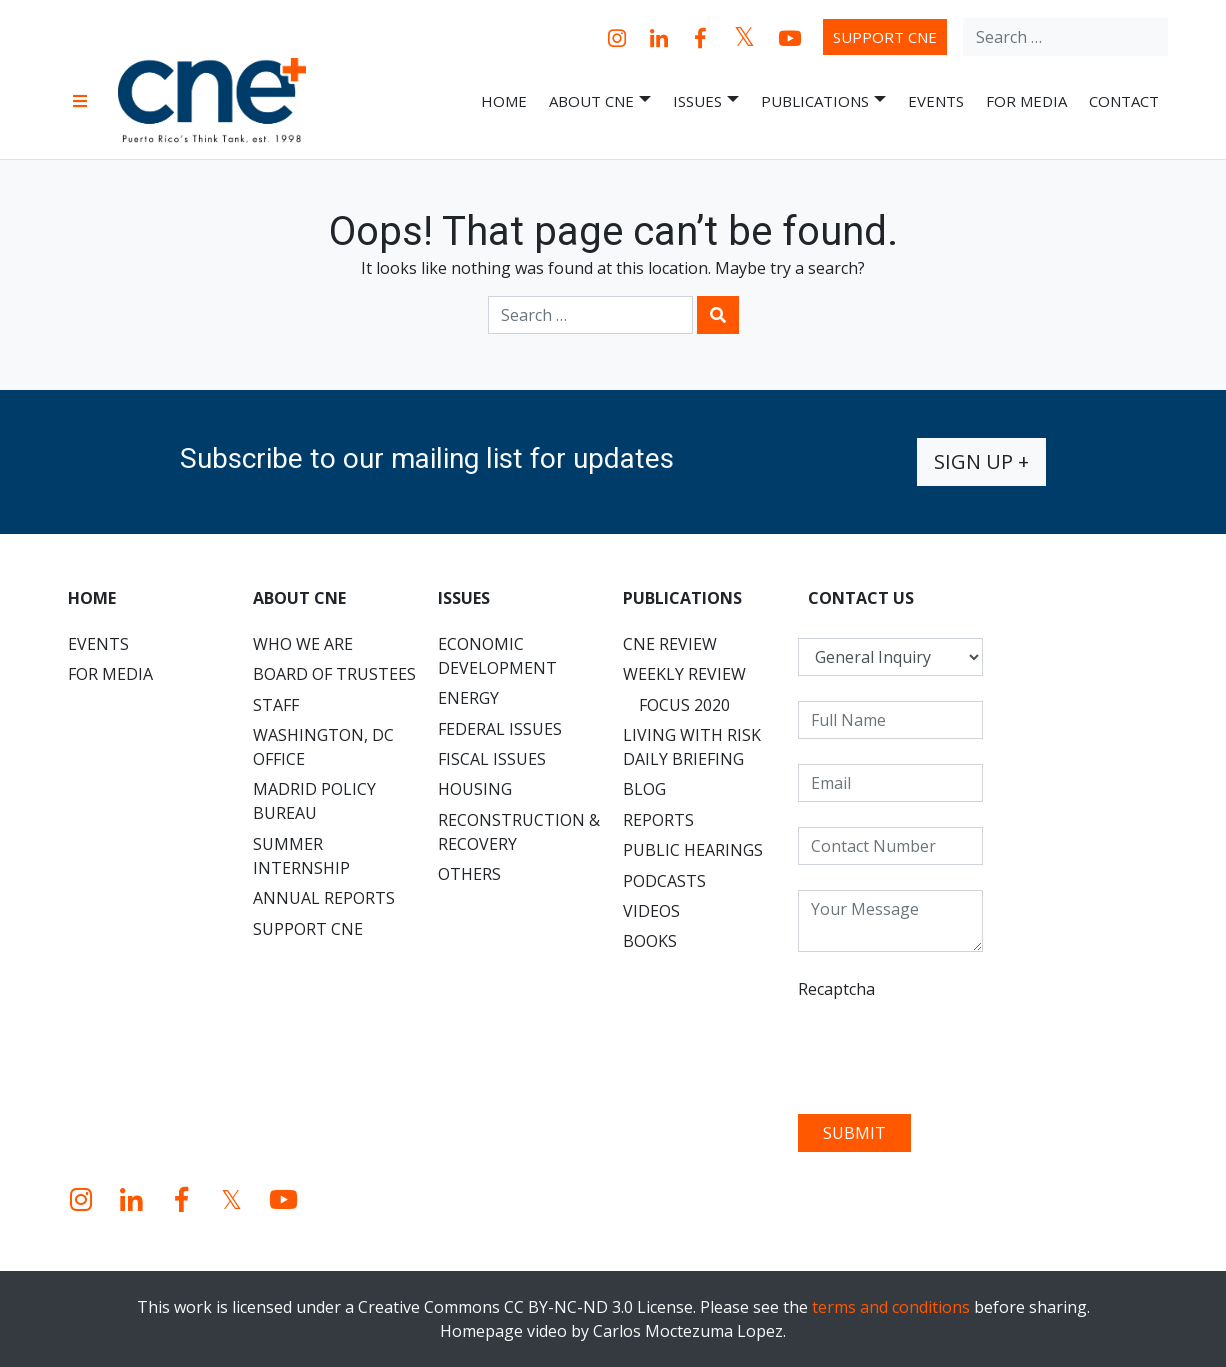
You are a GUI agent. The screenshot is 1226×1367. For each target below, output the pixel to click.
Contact (1124, 101)
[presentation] (950, 1050)
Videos (651, 911)
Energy (468, 698)
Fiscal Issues (492, 759)
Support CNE (885, 37)
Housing (475, 789)
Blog (644, 789)
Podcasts (664, 881)
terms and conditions (891, 1307)
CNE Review (670, 644)
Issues (706, 101)
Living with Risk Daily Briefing (692, 747)
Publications (823, 101)
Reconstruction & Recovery (519, 832)
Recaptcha (836, 989)
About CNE (600, 101)
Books (650, 941)
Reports (658, 820)
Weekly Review (684, 674)
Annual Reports (324, 898)
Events (936, 101)
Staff (276, 705)
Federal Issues (500, 729)
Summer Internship (301, 856)
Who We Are (303, 644)
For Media (1026, 101)
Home (504, 101)
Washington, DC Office (323, 747)
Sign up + (981, 461)
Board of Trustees (334, 674)
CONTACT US (861, 598)
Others (469, 874)
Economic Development (497, 656)
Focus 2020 (684, 705)
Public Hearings (693, 850)
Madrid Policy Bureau (314, 801)
